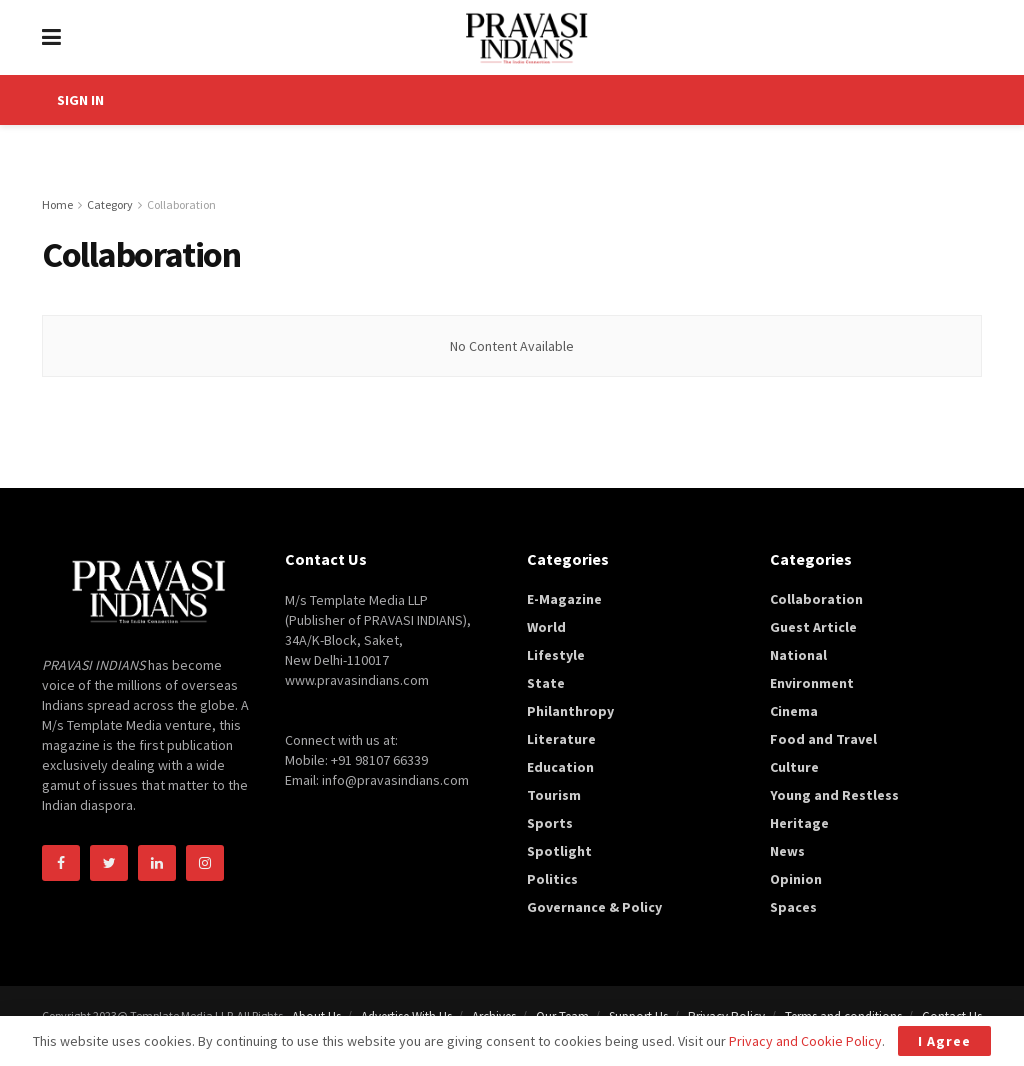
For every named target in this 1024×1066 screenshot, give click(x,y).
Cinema (794, 711)
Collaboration (181, 204)
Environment (812, 683)
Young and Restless (834, 795)
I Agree (944, 1041)
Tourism (554, 795)
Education (560, 767)
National (798, 655)
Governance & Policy (594, 907)
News (787, 851)
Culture (794, 767)
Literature (561, 739)
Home (57, 204)
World (546, 627)
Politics (552, 879)
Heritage (799, 823)
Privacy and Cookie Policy (805, 1041)
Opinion (796, 879)
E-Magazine (564, 599)
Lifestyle (556, 655)
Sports (550, 823)
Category (110, 204)
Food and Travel (823, 739)
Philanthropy (570, 711)
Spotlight (559, 851)
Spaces (793, 907)
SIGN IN (80, 100)
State (546, 683)
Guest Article (813, 627)
